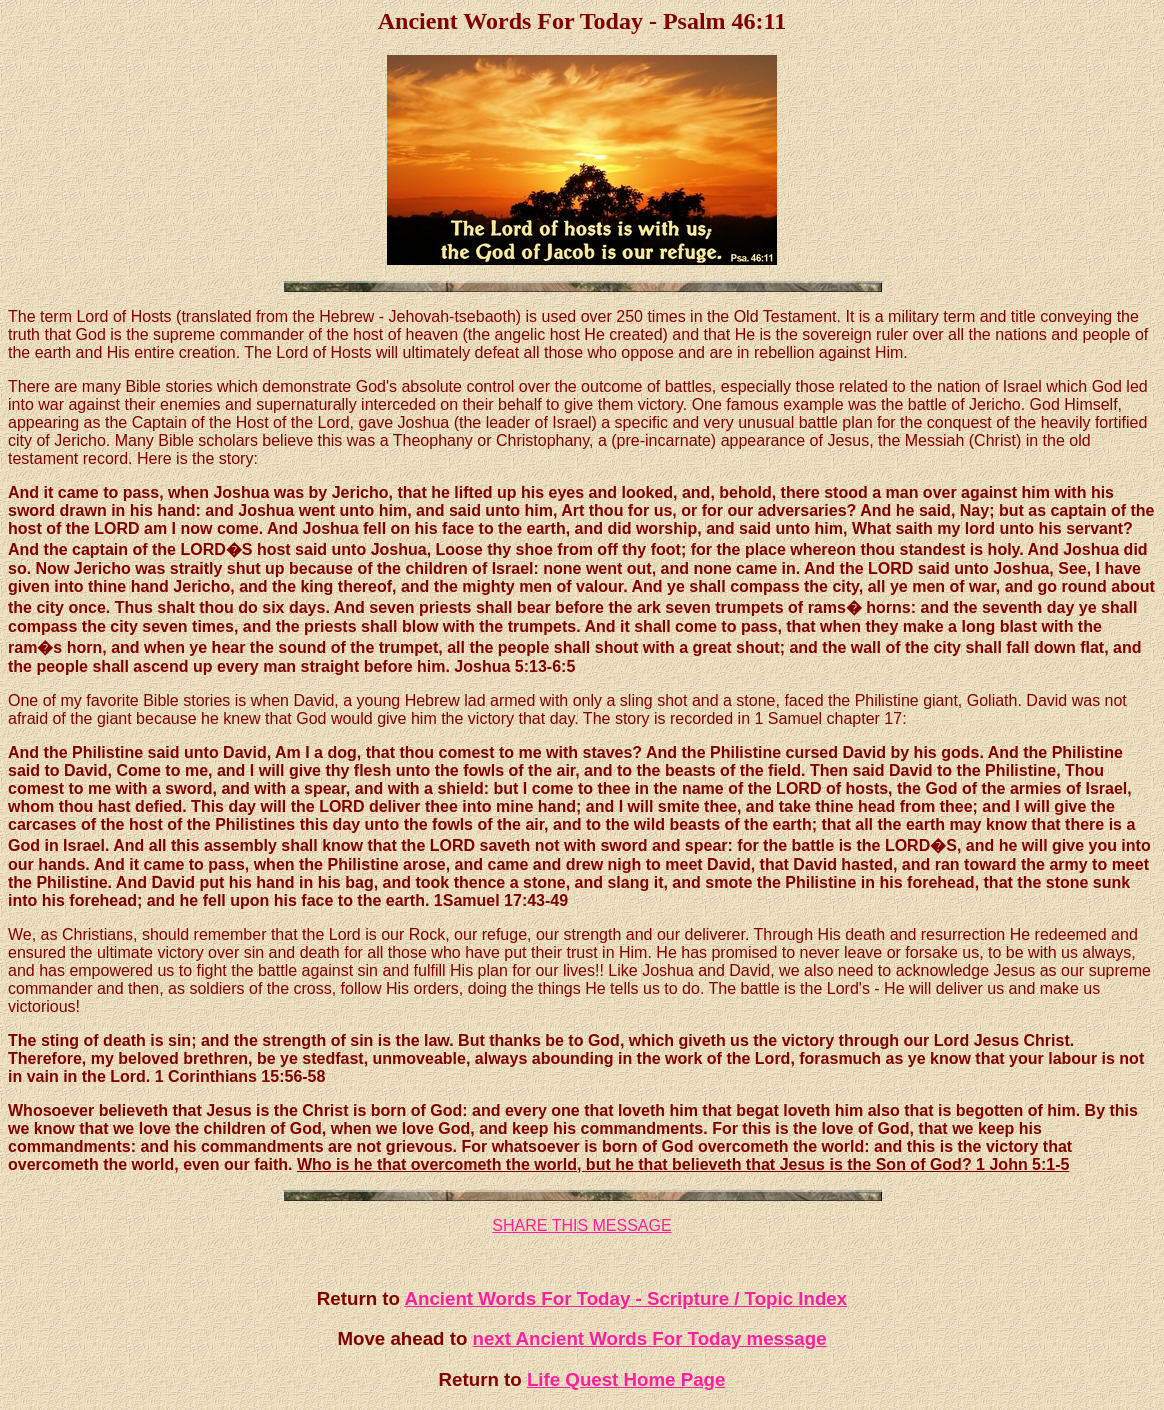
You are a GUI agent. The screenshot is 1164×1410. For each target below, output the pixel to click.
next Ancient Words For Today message (650, 1338)
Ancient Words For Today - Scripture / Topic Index (625, 1298)
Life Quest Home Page (626, 1379)
